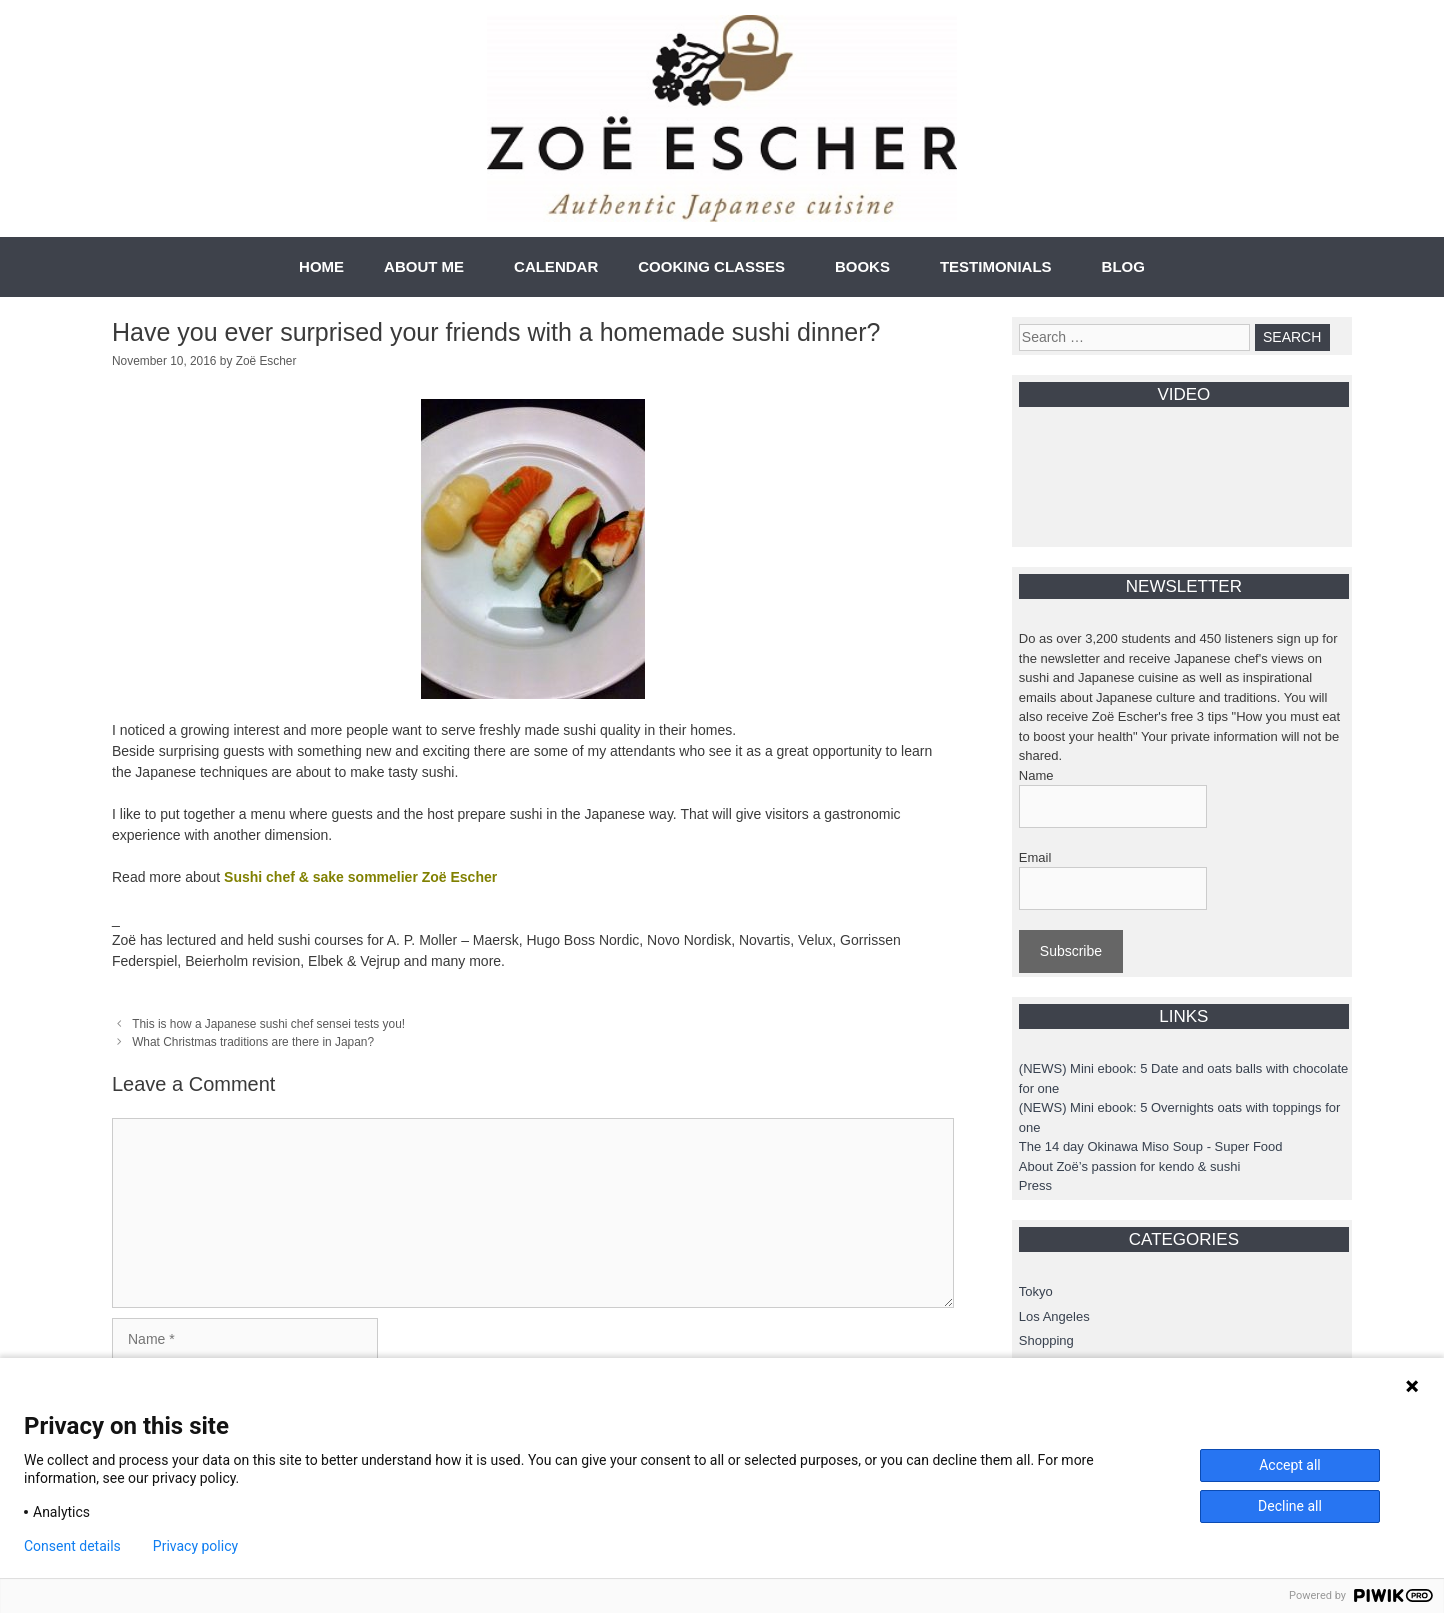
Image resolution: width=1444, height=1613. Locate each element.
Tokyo (1036, 1291)
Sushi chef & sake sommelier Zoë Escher (360, 877)
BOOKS (862, 266)
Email (1035, 857)
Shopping (1046, 1340)
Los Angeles (1054, 1316)
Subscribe (1071, 951)
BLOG (1123, 266)
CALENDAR (556, 266)
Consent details (72, 1546)
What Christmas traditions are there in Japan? (253, 1042)
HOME (321, 266)
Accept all (1290, 1465)
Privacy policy (195, 1546)
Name (1036, 775)
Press (1035, 1185)
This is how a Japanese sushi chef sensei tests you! (268, 1024)
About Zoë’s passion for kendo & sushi (1130, 1166)
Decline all (1290, 1506)
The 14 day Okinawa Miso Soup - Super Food (1151, 1146)
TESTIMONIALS (996, 266)
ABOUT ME (424, 266)
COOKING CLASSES (711, 266)
